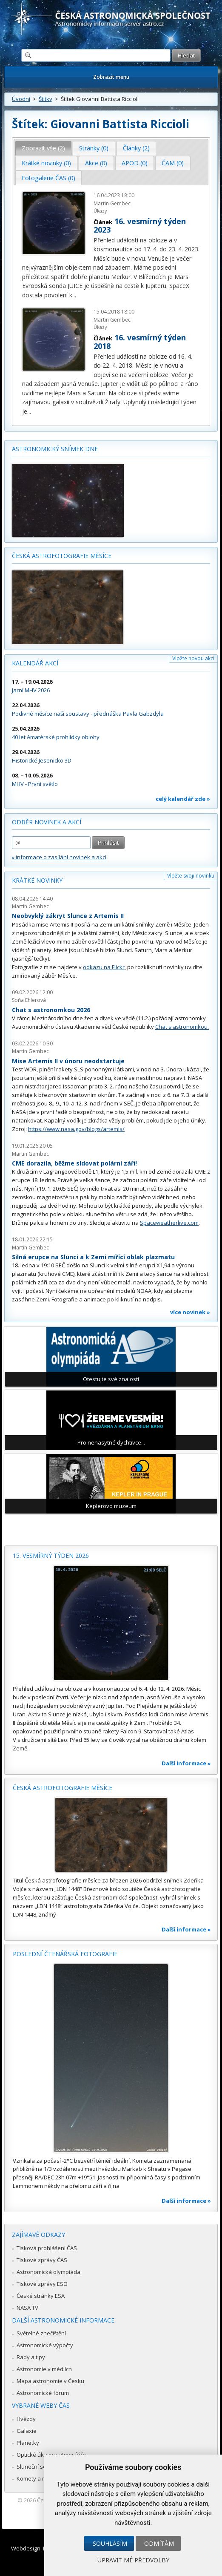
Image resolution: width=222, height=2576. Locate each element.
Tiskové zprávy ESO (42, 2284)
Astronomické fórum (43, 2393)
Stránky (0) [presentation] (93, 148)
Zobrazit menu (111, 77)
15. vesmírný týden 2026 (51, 1555)
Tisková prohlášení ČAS (47, 2248)
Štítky (45, 99)
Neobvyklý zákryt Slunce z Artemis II (68, 916)
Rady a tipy (31, 2357)
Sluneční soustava (40, 2466)
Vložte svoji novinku (190, 875)
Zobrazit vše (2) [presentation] (43, 148)
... (74, 295)
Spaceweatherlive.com (169, 1222)
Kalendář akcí (35, 663)
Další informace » (186, 1763)
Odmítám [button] (159, 2543)
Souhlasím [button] (110, 2543)
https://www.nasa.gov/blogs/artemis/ (76, 1129)
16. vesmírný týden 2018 (140, 341)
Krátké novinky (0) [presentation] (46, 163)
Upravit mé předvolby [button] (133, 2560)
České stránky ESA (41, 2296)
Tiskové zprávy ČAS (42, 2260)
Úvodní (21, 99)
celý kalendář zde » (183, 799)
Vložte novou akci (193, 658)
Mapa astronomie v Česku (50, 2381)
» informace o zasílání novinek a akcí (59, 857)
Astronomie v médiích (44, 2369)
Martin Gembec (112, 203)
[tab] (43, 148)
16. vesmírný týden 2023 (140, 225)
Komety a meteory (40, 2478)
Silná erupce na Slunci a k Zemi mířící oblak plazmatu (93, 1257)
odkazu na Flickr (104, 967)
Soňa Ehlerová (29, 1000)
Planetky (28, 2442)
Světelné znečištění (41, 2333)
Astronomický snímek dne (55, 449)
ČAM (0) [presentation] (173, 163)
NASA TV (27, 2307)
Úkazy (100, 210)
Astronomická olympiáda (48, 2272)
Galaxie (27, 2431)
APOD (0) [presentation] (135, 163)
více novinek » (190, 1312)
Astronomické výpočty (45, 2345)
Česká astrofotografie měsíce (61, 556)
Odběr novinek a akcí (46, 822)
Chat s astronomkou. (182, 1026)
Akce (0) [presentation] (96, 163)
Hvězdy (26, 2419)
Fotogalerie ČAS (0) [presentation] (48, 178)
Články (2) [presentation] (136, 148)
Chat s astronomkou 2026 (51, 1010)
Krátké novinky (37, 880)
